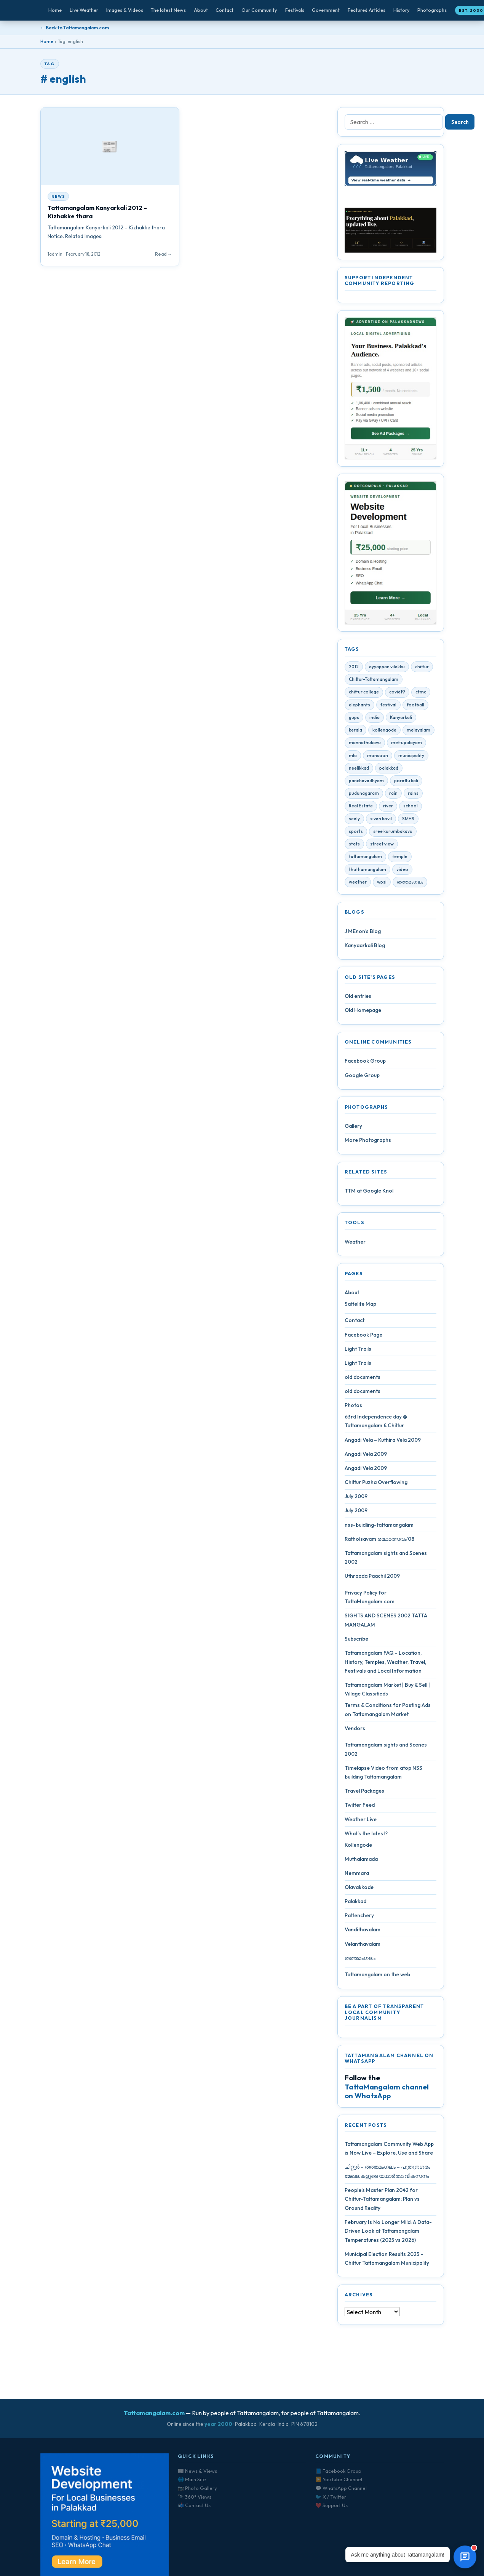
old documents (362, 1380)
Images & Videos (124, 10)
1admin (55, 254)
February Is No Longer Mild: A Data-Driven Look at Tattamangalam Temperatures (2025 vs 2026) (388, 2234)
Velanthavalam (362, 1947)
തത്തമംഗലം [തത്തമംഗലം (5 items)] (410, 885)
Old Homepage (363, 1013)
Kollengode (358, 1847)
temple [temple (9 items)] (399, 859)
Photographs (432, 10)
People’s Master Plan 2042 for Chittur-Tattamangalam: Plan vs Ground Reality (382, 2202)
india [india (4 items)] (374, 720)
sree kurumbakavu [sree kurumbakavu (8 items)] (392, 834)
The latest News (168, 10)
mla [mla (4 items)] (353, 758)
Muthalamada (361, 1862)
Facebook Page (363, 1337)
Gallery (353, 1128)
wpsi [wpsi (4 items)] (382, 885)
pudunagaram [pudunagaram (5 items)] (364, 796)
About (201, 10)
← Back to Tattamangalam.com (74, 27)
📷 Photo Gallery (197, 2488)
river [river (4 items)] (388, 809)
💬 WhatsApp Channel (341, 2488)
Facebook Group (365, 1063)
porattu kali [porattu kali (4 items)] (406, 783)
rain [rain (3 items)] (393, 796)
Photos (353, 1408)
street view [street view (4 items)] (382, 847)
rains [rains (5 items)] (413, 796)
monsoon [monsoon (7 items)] (377, 758)
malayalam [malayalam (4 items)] (418, 733)
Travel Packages (364, 1793)
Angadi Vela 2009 (366, 1457)
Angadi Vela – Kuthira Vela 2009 (383, 1442)
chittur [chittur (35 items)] (422, 669)
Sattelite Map (360, 1306)
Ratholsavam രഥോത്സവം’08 (379, 1542)
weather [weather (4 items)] (358, 885)
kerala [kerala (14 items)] (355, 733)
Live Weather (84, 10)
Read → (163, 254)
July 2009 (356, 1499)
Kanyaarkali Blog (365, 948)
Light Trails (358, 1351)
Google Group (362, 1078)
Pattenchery (359, 1918)
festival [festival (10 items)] (388, 708)
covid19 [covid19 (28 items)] (397, 695)
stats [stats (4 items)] (354, 847)
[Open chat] (465, 2557)
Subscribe (356, 1641)
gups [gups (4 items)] (354, 720)
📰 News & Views (197, 2471)
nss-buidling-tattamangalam (379, 1527)
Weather (355, 1244)
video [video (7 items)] (402, 872)
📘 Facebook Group (338, 2471)
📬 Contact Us (194, 2505)
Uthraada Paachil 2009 (372, 1578)
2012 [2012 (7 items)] (354, 669)
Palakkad (355, 1904)
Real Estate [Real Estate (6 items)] (361, 809)
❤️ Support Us (331, 2505)
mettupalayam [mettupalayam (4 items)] (406, 745)
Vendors (355, 1731)
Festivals (294, 10)
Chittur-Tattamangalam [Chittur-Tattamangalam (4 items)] (373, 682)
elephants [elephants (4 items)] (359, 708)
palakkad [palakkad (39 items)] (388, 771)
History (401, 10)
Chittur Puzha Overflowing (376, 1485)
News (58, 196)
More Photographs (368, 1143)
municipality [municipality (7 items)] (411, 758)
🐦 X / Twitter (330, 2497)
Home (55, 10)
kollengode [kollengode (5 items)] (384, 733)
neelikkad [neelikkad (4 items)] (359, 771)
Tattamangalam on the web (377, 1977)
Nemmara (357, 1876)
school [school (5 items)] (410, 809)
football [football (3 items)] (415, 708)
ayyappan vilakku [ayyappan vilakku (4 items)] (387, 669)
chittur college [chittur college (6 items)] (364, 695)
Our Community (259, 10)
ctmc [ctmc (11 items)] (420, 695)
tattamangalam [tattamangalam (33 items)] (365, 859)
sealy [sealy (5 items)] (354, 822)
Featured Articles (366, 10)
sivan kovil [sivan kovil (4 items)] (381, 822)
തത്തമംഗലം (360, 1961)
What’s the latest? (366, 1836)
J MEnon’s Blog (363, 933)
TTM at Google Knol (369, 1193)
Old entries (358, 999)
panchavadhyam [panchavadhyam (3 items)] (366, 783)
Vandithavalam (362, 1932)
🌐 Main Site (192, 2479)
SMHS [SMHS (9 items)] (408, 822)
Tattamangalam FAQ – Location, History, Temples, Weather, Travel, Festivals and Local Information (385, 1664)
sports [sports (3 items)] (356, 834)
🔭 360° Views (194, 2497)
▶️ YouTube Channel (338, 2479)
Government (326, 10)
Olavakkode (359, 1890)
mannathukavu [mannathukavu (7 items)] (365, 745)
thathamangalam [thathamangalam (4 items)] (367, 872)
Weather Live (361, 1822)
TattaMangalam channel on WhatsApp (387, 2094)
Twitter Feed (360, 1807)
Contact (224, 10)
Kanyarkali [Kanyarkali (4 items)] (401, 720)
